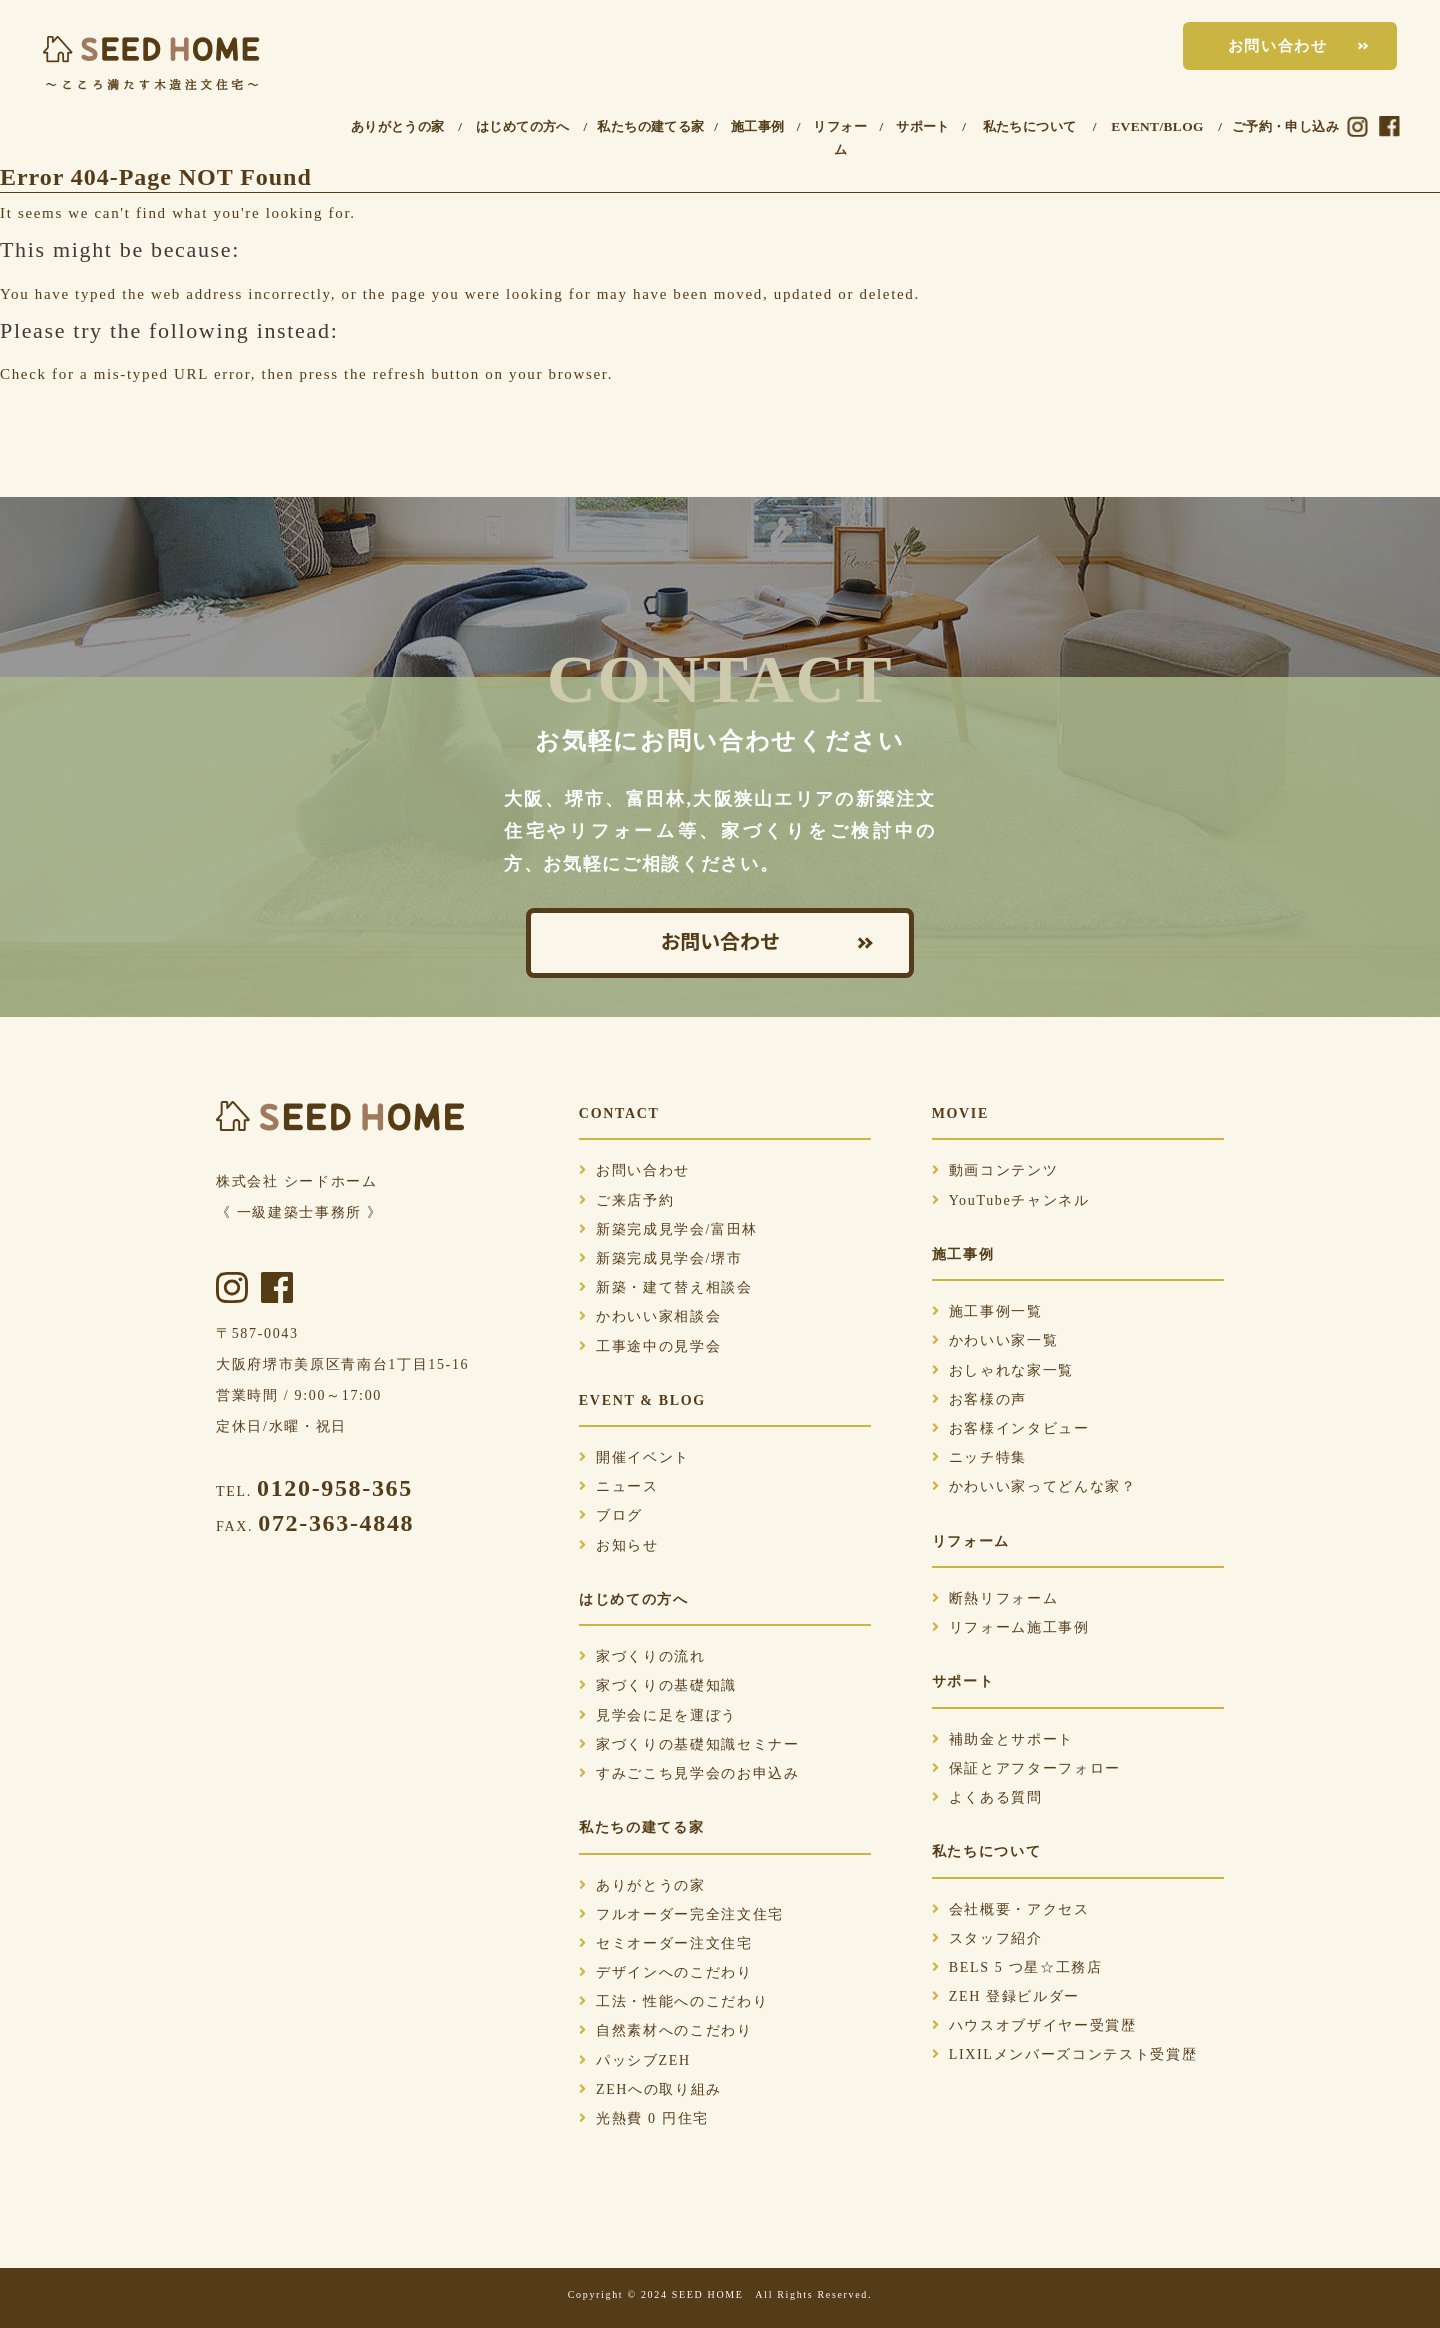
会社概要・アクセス (1011, 1909)
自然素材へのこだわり (666, 2030)
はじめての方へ (523, 126)
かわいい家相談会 (650, 1316)
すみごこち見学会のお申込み (689, 1773)
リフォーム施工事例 (1011, 1627)
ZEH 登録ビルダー (1006, 1996)
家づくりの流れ (642, 1656)
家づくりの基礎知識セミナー (689, 1744)
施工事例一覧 (987, 1311)
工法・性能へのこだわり (673, 2001)
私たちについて (1030, 126)
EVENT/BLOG (1157, 126)
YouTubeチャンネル (1011, 1200)
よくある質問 (987, 1797)
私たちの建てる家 (650, 126)
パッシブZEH (635, 2060)
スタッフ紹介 (987, 1938)
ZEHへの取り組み (650, 2089)
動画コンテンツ (995, 1170)
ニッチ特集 (979, 1457)
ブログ (611, 1515)
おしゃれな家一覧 (1003, 1370)
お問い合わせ (1278, 46)
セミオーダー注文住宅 (666, 1943)
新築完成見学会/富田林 (668, 1229)
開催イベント (634, 1457)
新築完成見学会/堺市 (661, 1258)
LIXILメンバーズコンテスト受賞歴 (1065, 2054)
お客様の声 (979, 1399)
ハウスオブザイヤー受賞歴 (1034, 2025)
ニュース (619, 1486)
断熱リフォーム (995, 1598)
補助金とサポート (1003, 1739)
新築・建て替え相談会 (666, 1287)
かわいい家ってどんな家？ (1034, 1486)
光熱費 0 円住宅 (644, 2118)
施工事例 (758, 126)
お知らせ (619, 1545)
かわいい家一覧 (995, 1340)
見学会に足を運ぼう (658, 1715)
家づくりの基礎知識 (658, 1685)
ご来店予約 (626, 1200)
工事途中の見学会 (650, 1346)
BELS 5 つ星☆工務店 (1017, 1967)
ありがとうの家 (398, 126)
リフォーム (840, 138)
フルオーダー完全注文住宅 (681, 1914)
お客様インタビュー (1011, 1428)
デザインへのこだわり (666, 1972)
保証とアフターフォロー (1026, 1768)
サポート (923, 126)
